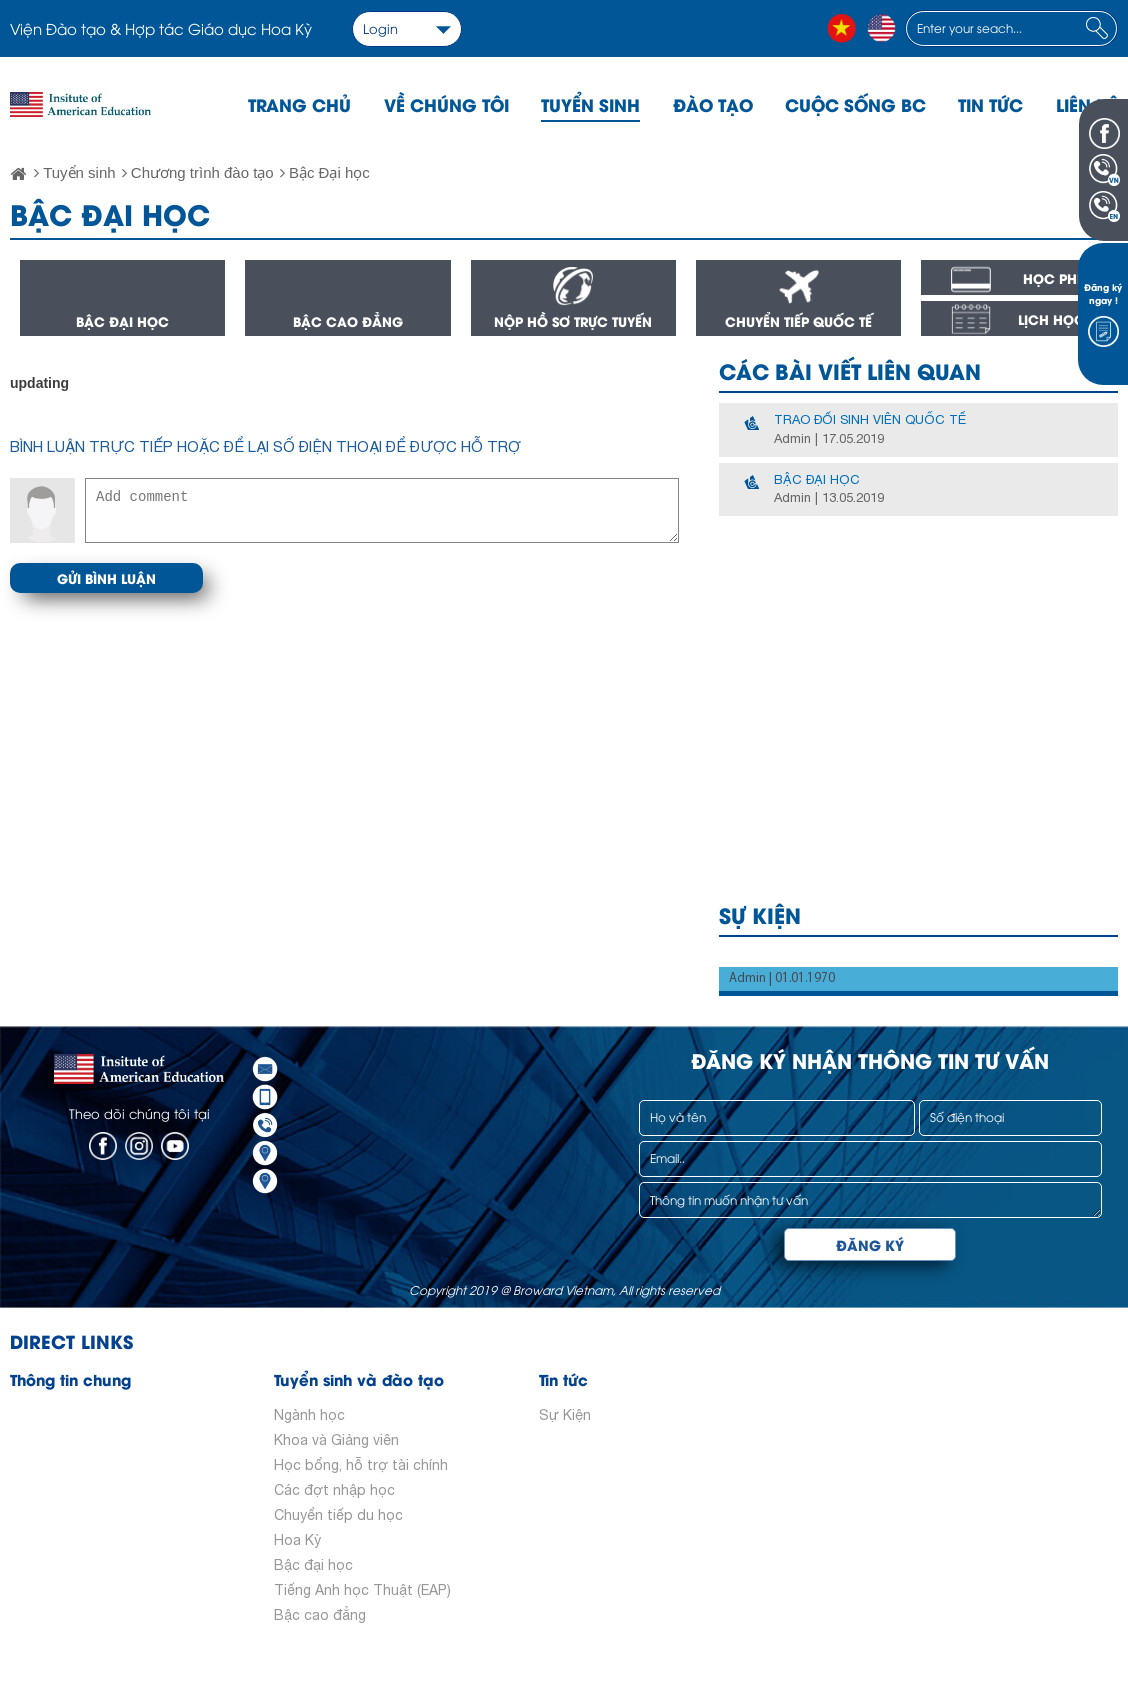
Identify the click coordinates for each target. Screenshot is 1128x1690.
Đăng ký (870, 1244)
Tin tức (990, 104)
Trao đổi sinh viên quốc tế (870, 419)
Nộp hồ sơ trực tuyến (573, 321)
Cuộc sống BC (855, 104)
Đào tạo (713, 104)
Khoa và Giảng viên (336, 1440)
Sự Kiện (565, 1415)
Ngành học (309, 1415)
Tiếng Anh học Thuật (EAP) (362, 1590)
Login (380, 28)
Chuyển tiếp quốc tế (798, 321)
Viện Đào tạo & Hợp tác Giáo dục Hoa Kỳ (161, 28)
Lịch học (1051, 319)
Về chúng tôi (446, 104)
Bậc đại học (122, 321)
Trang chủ (299, 104)
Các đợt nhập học (334, 1490)
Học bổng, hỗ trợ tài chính (361, 1465)
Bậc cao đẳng (348, 321)
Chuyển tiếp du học (338, 1515)
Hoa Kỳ (297, 1540)
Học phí (1052, 278)
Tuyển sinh (590, 104)
